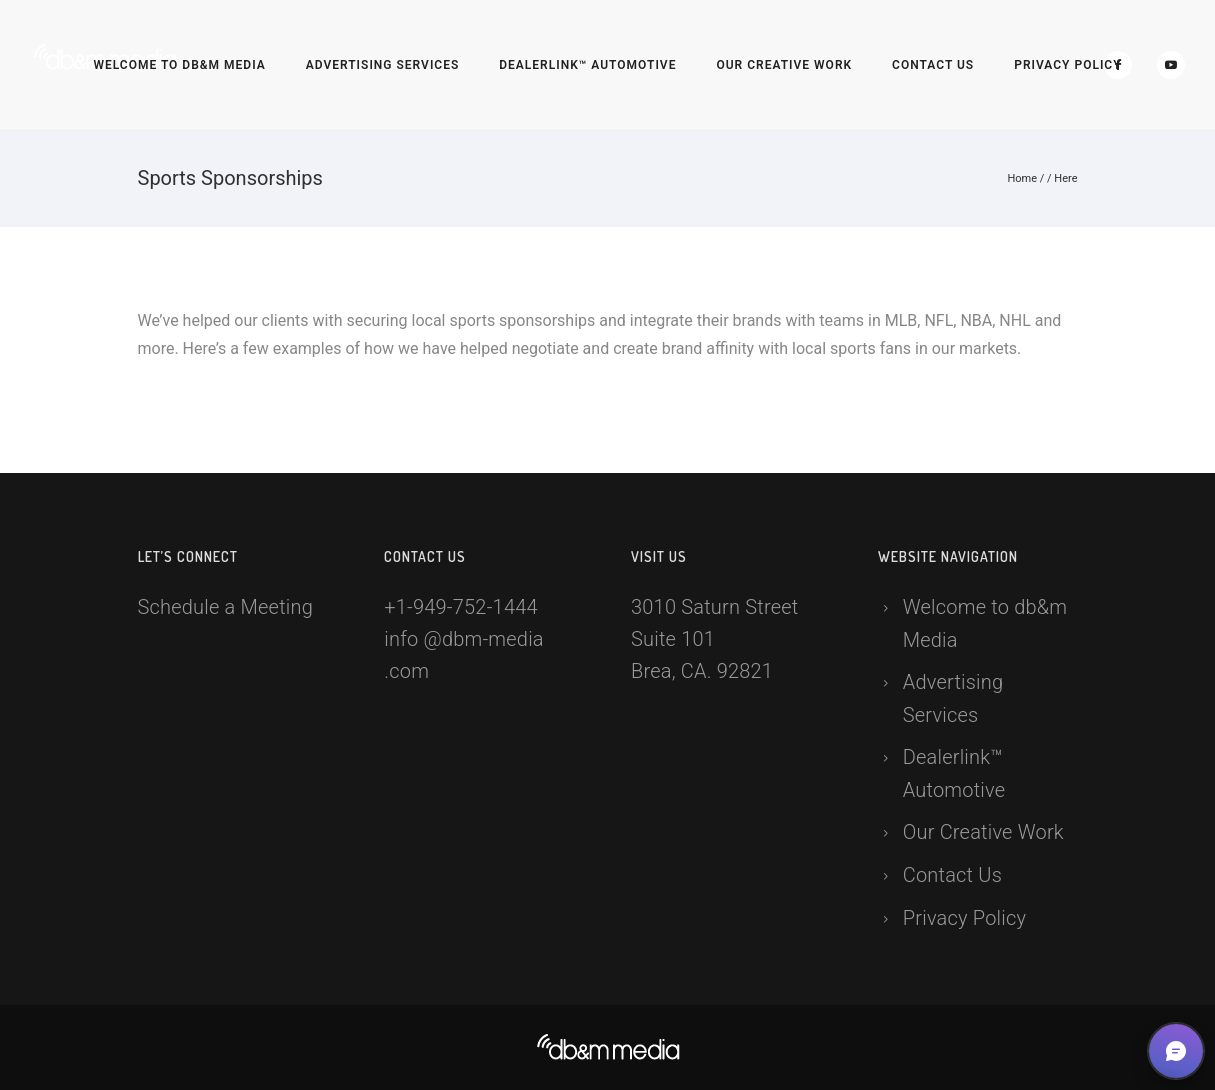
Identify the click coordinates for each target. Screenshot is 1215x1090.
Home (1022, 178)
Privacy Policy (1067, 65)
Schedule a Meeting (225, 607)
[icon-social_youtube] (1171, 65)
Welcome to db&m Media (179, 65)
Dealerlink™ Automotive (587, 65)
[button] (1176, 1051)
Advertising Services (383, 65)
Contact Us (933, 65)
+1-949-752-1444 (461, 607)
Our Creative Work (784, 65)
